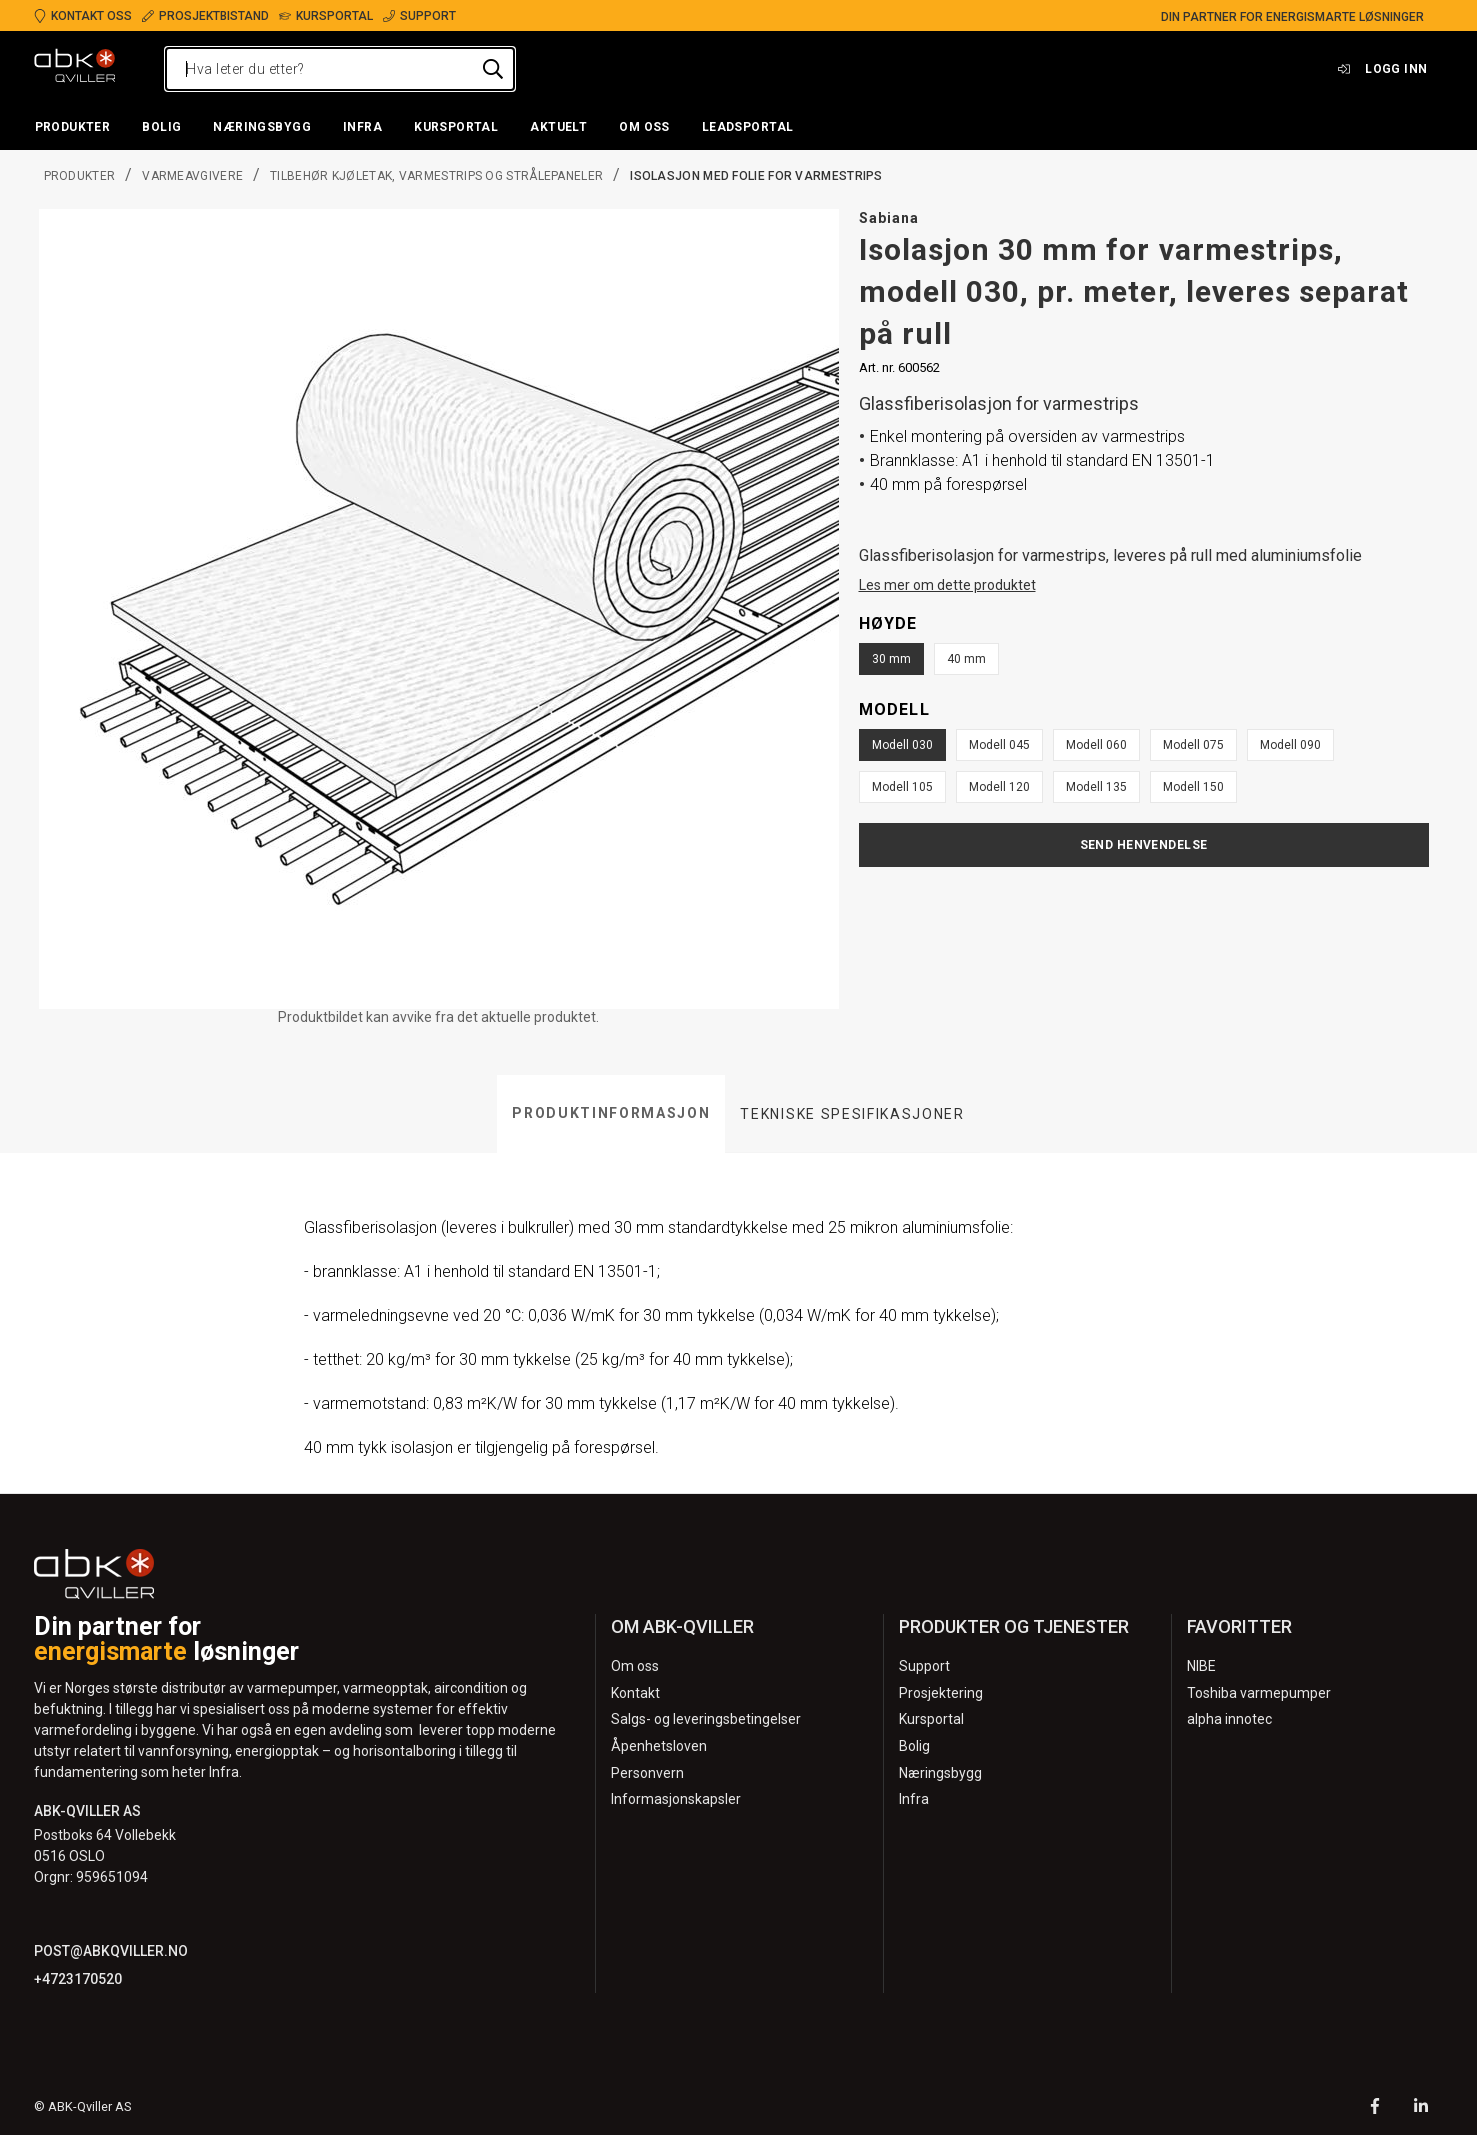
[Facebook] (1375, 2108)
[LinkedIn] (1421, 2108)
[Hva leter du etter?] (340, 69)
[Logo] (75, 69)
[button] (73, 128)
